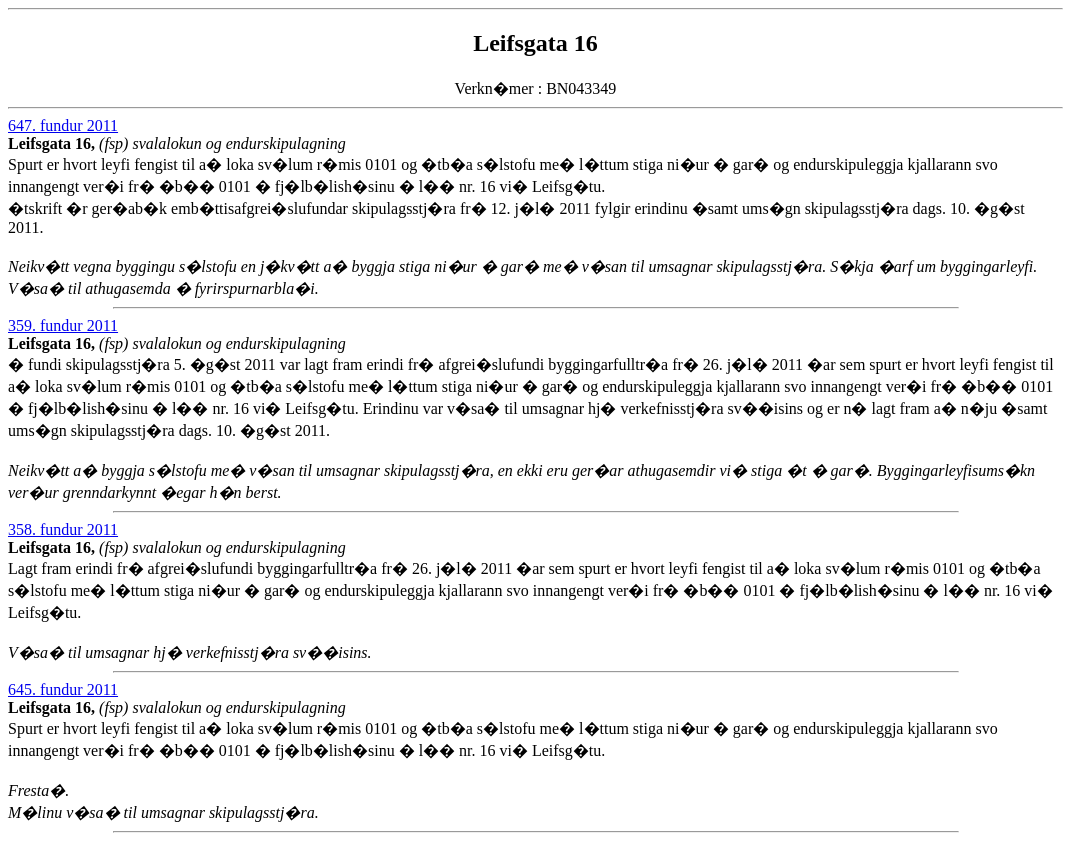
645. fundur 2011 (63, 689)
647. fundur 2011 (63, 125)
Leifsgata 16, (53, 143)
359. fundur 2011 (63, 325)
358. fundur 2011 (63, 529)
